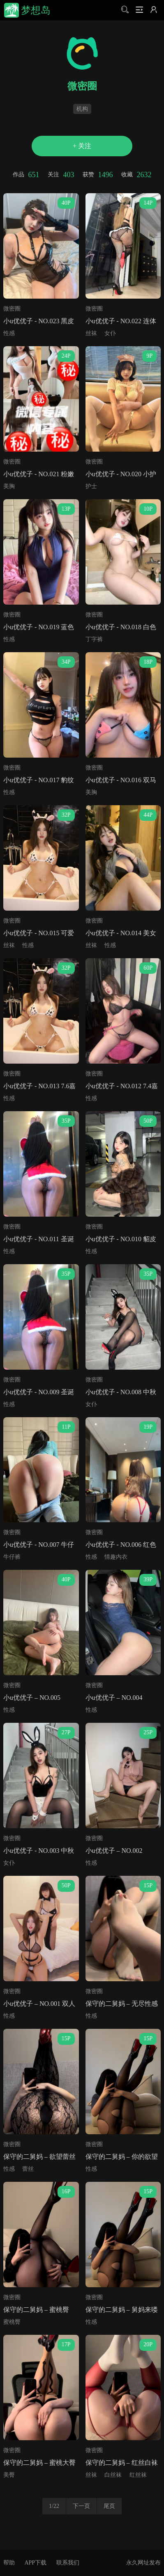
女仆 (110, 333)
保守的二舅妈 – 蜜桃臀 (36, 2309)
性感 (9, 333)
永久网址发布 (143, 2563)
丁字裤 (94, 639)
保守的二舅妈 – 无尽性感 (121, 2003)
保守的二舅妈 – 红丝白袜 (121, 2462)
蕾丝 (28, 2169)
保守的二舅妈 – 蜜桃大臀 (39, 2462)
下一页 (81, 2506)
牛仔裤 (12, 1557)
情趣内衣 (115, 1557)
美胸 (9, 486)
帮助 (9, 2563)
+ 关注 (82, 145)
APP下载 (35, 2563)
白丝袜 (113, 2475)
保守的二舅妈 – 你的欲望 (121, 2156)
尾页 (109, 2506)
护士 (91, 486)
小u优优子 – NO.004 (114, 1697)
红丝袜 (138, 2475)
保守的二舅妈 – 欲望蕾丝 (39, 2156)
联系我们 (67, 2563)
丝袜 (91, 333)
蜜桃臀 (12, 2322)
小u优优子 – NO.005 (31, 1697)
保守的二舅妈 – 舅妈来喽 (121, 2309)
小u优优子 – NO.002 (114, 1850)
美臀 (9, 2475)
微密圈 (12, 309)
